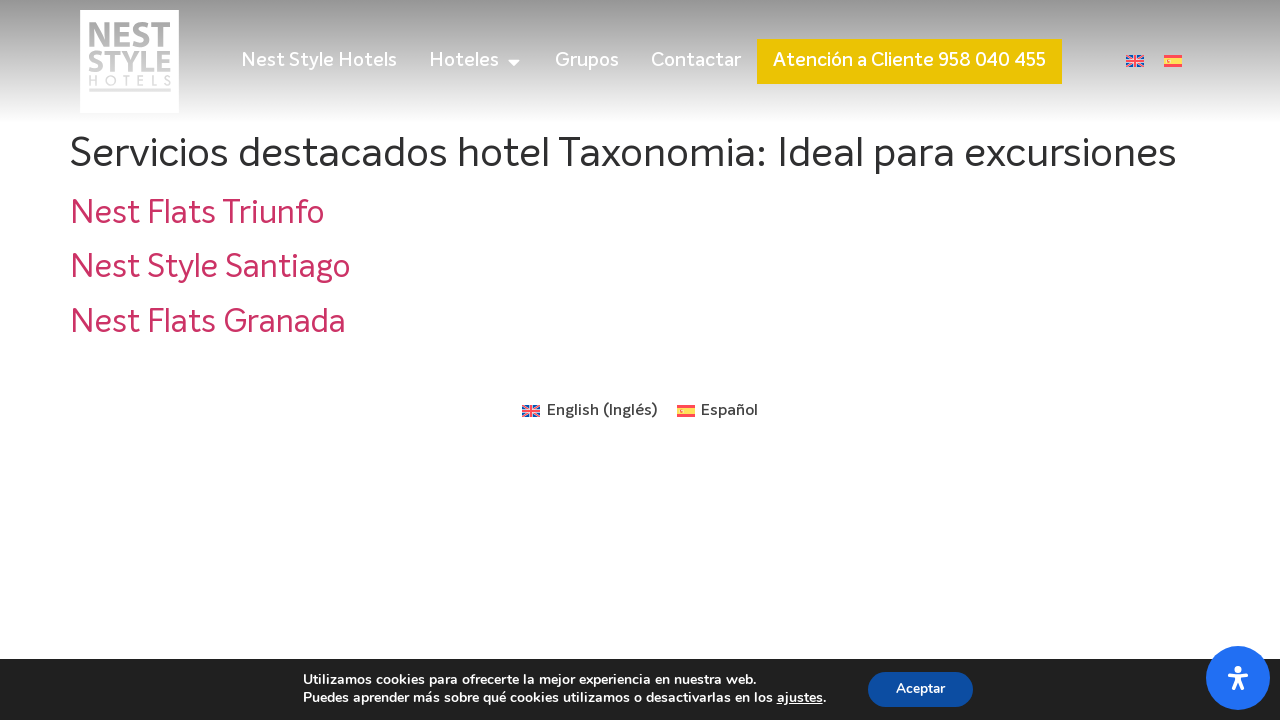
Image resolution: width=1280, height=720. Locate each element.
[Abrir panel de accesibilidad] (1238, 678)
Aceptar (921, 688)
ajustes (797, 698)
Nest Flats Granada (208, 323)
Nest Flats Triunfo (197, 214)
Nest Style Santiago (210, 268)
